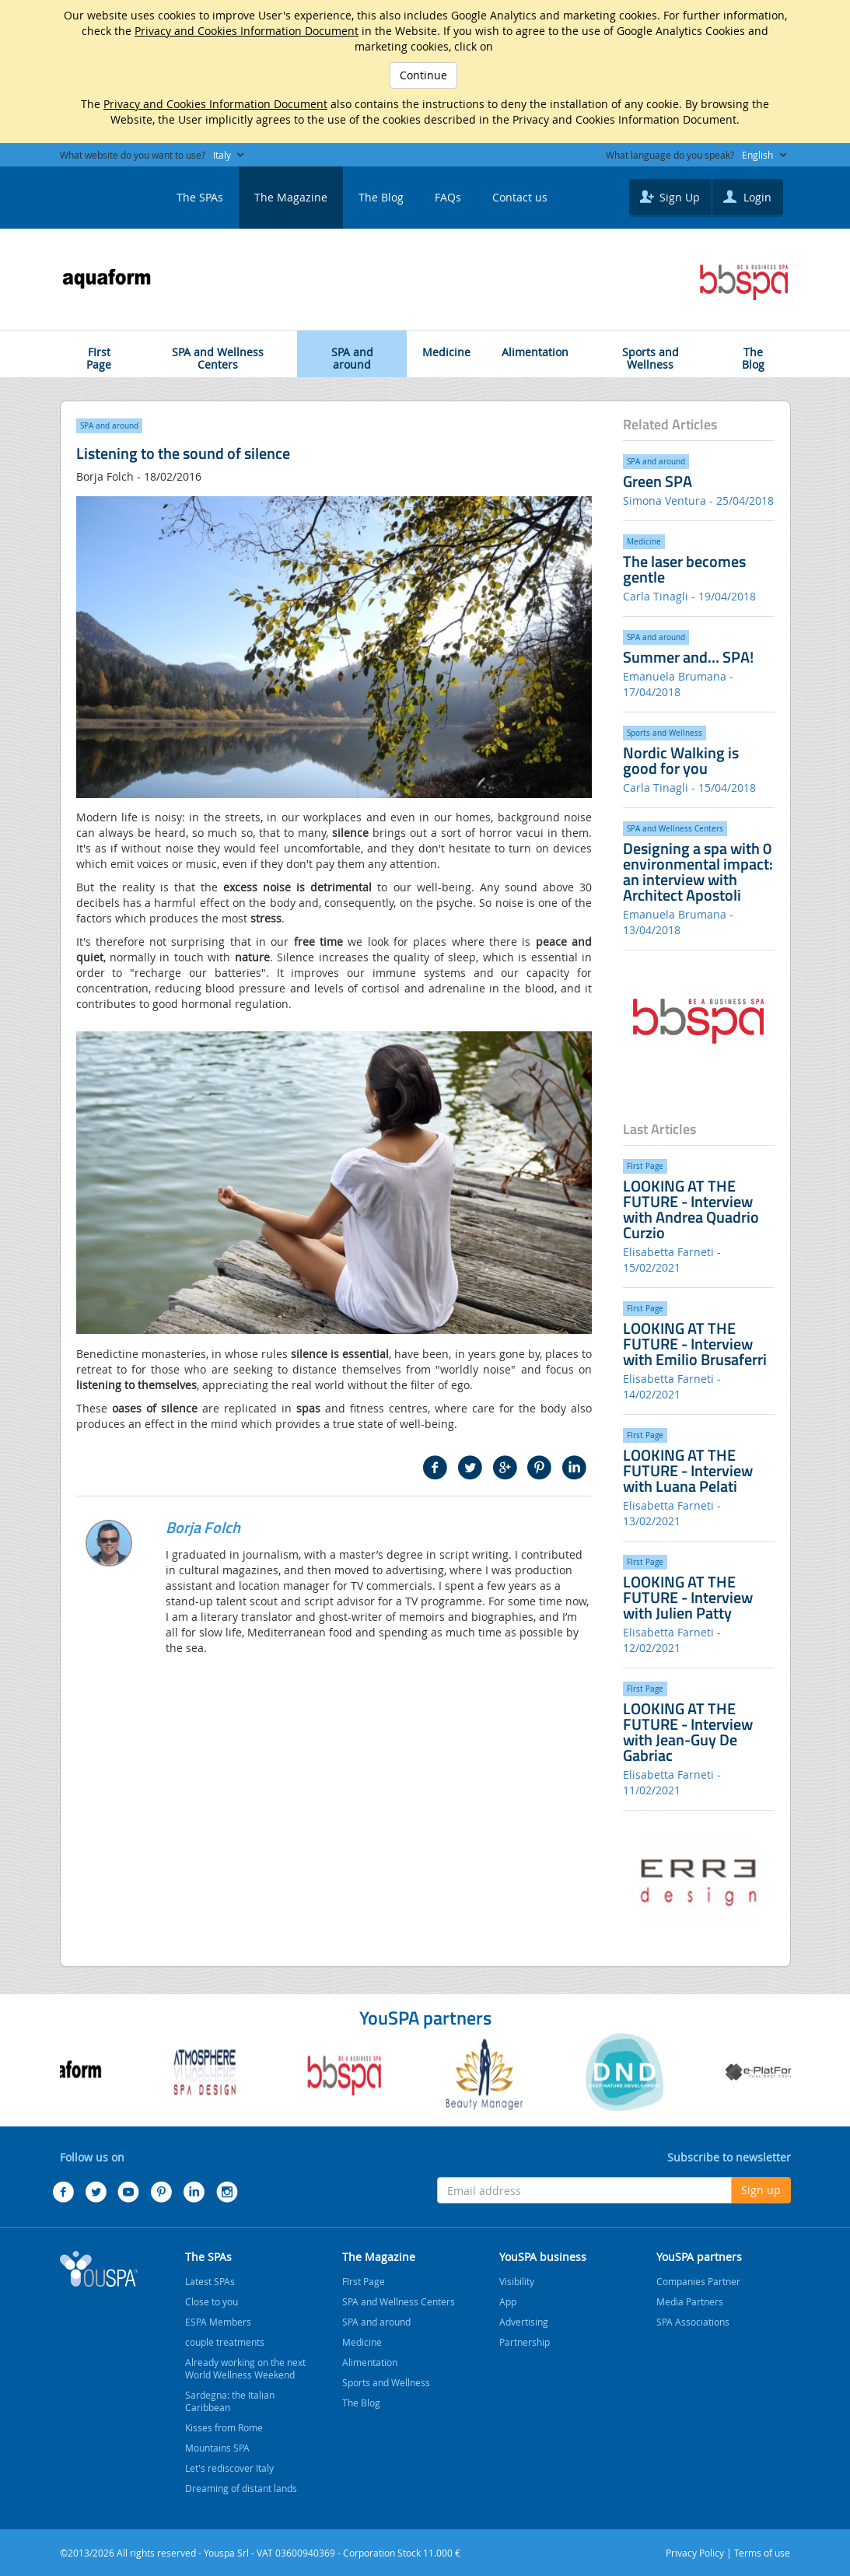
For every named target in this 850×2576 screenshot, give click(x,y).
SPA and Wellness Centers (218, 351)
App (507, 2301)
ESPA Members (218, 2321)
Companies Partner (698, 2281)
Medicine (446, 345)
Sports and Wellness (650, 351)
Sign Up (668, 196)
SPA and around (352, 351)
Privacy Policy (695, 2552)
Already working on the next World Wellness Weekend (245, 2368)
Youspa (99, 2269)
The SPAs (200, 197)
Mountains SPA (217, 2447)
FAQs (448, 197)
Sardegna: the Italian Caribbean (230, 2401)
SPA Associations (692, 2321)
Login (745, 196)
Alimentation (535, 345)
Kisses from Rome (224, 2427)
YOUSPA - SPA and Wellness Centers (99, 192)
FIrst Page (100, 351)
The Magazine (290, 197)
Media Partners (689, 2301)
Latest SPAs (210, 2281)
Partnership (524, 2342)
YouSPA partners (699, 2256)
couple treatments (224, 2342)
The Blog (381, 197)
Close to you (211, 2301)
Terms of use (762, 2552)
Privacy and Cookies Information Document (247, 30)
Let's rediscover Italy (229, 2468)
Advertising (523, 2321)
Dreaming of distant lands (241, 2488)
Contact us (519, 197)
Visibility (516, 2281)
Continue (423, 75)
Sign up (761, 2189)
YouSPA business (542, 2256)
